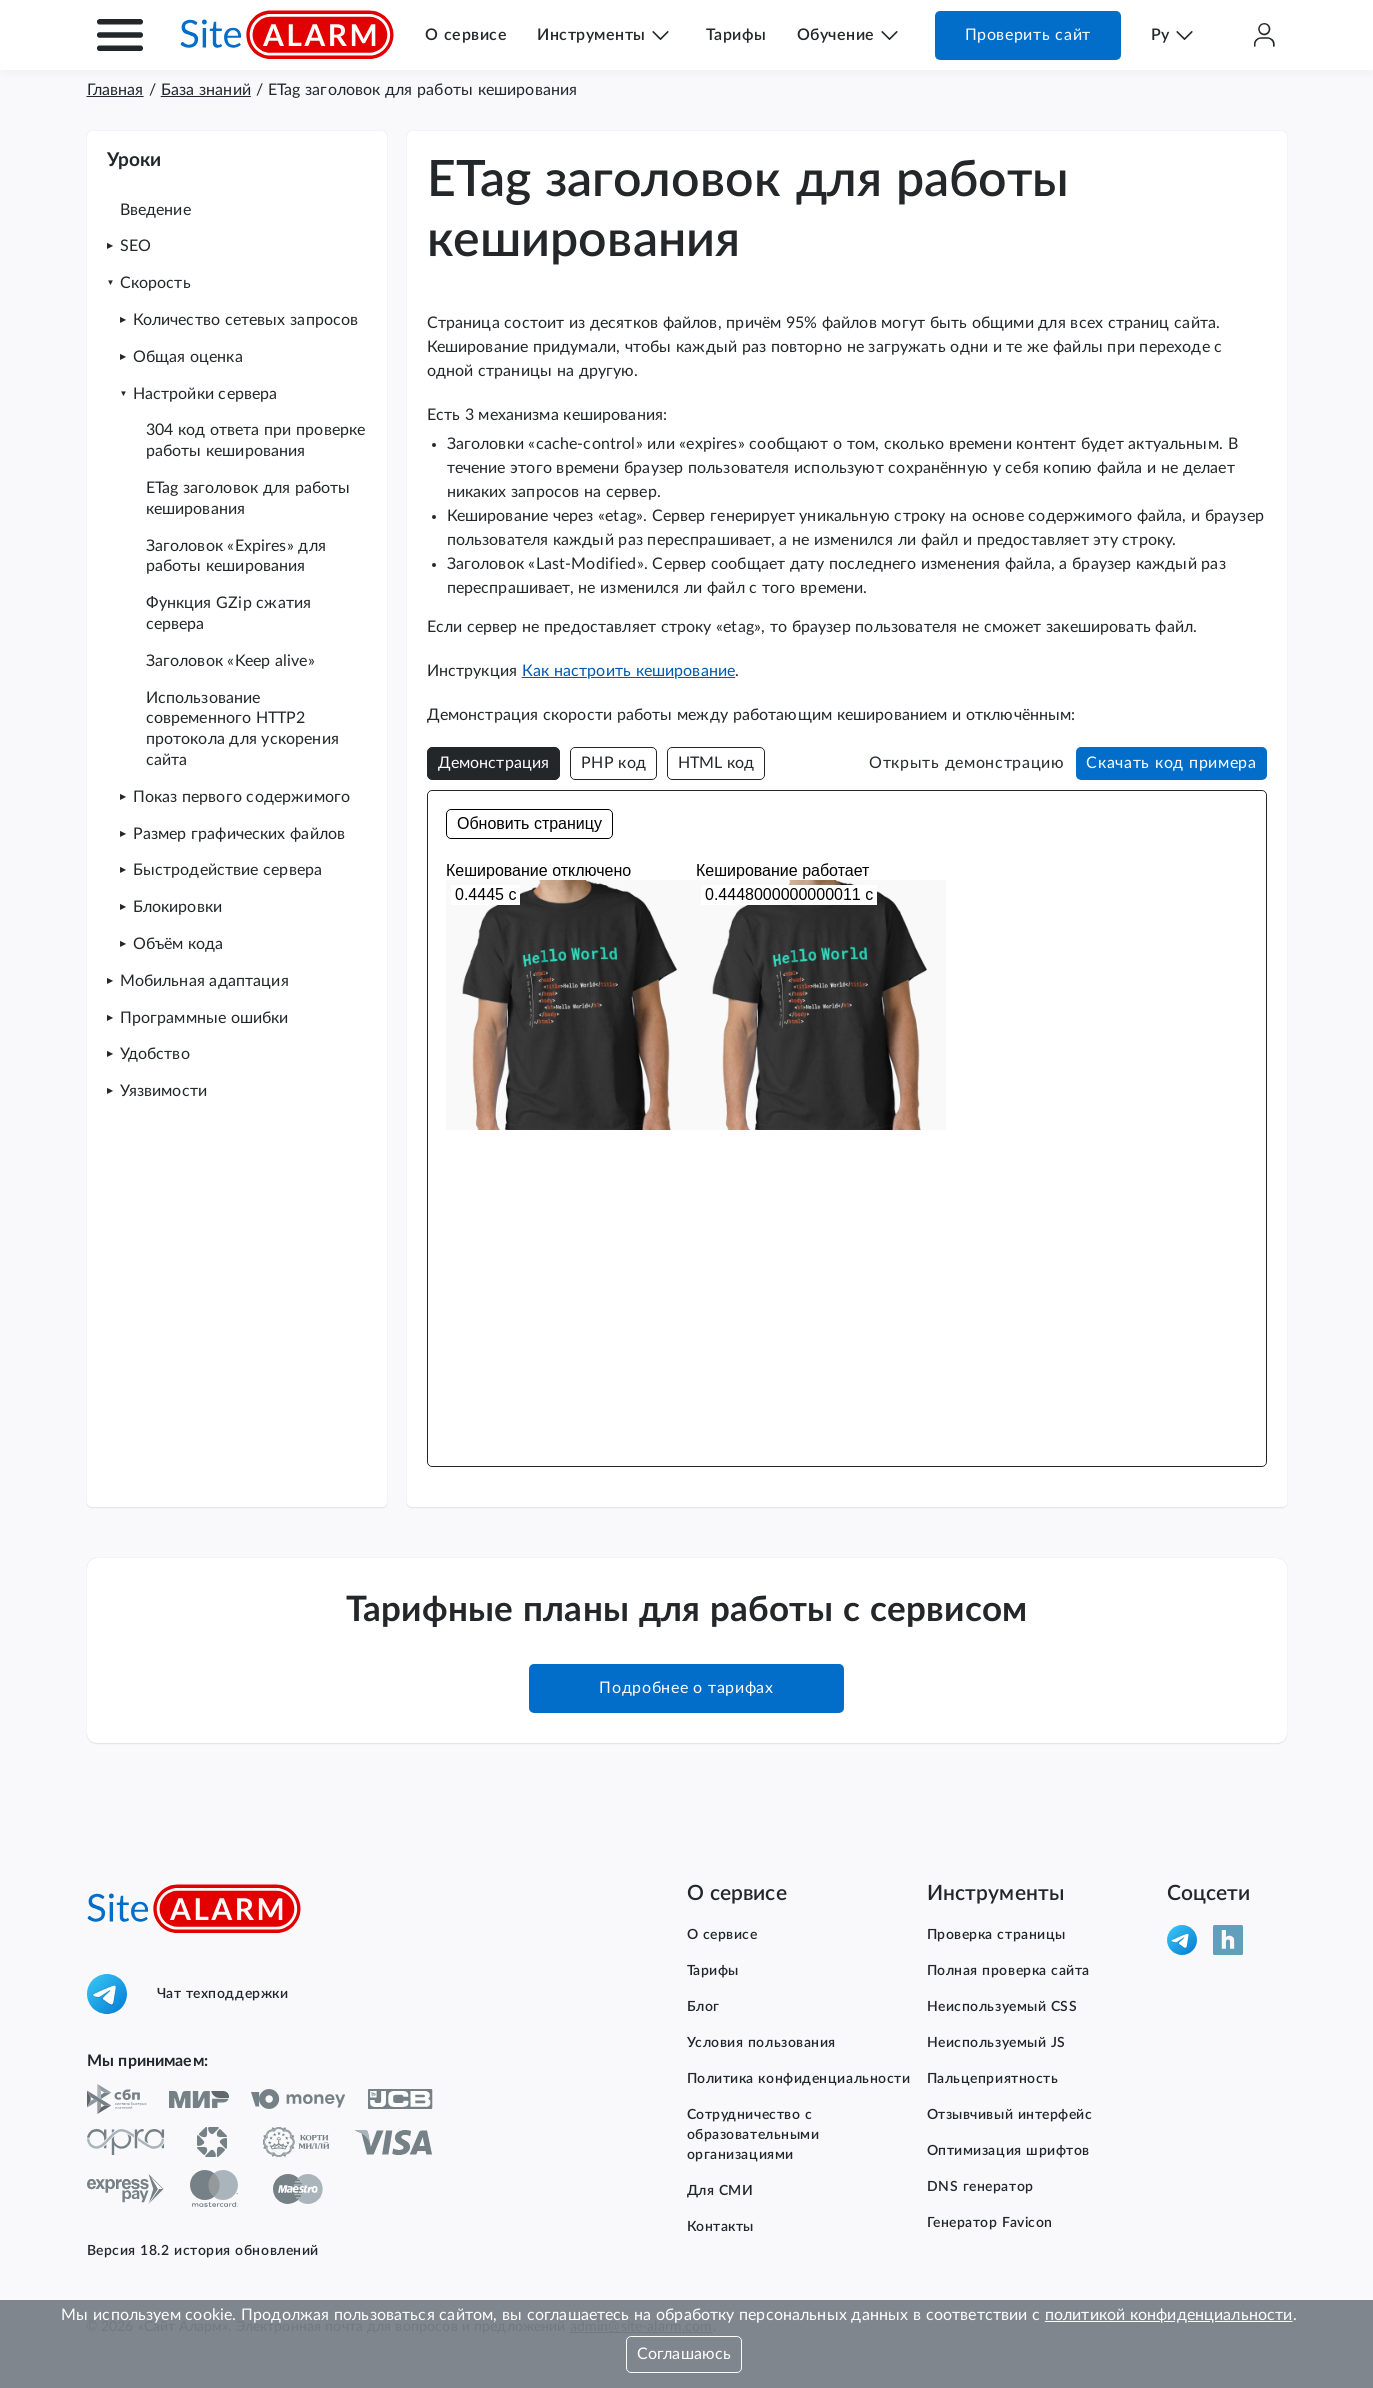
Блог (703, 2007)
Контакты (720, 2227)
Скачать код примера (1171, 763)
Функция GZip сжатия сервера (229, 613)
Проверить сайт (1028, 35)
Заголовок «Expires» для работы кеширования (236, 556)
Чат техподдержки (188, 1994)
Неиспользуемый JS (996, 2043)
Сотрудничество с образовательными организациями (753, 2135)
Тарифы (736, 35)
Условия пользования (762, 2043)
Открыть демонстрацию (966, 763)
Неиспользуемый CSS (1002, 2007)
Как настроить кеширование (629, 671)
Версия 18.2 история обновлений (203, 2251)
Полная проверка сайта (1009, 1971)
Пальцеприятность (993, 2079)
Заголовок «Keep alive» (230, 661)
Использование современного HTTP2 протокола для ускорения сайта (242, 729)
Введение (155, 210)
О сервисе (466, 35)
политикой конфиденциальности (1169, 2315)
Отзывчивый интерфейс (1010, 2115)
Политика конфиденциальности (799, 2079)
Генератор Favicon (990, 2223)
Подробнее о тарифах (686, 1688)
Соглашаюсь (684, 2354)
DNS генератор (980, 2187)
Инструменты (591, 35)
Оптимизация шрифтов (1009, 2151)
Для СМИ (720, 2191)
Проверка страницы (996, 1935)
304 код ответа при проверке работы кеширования (256, 440)
